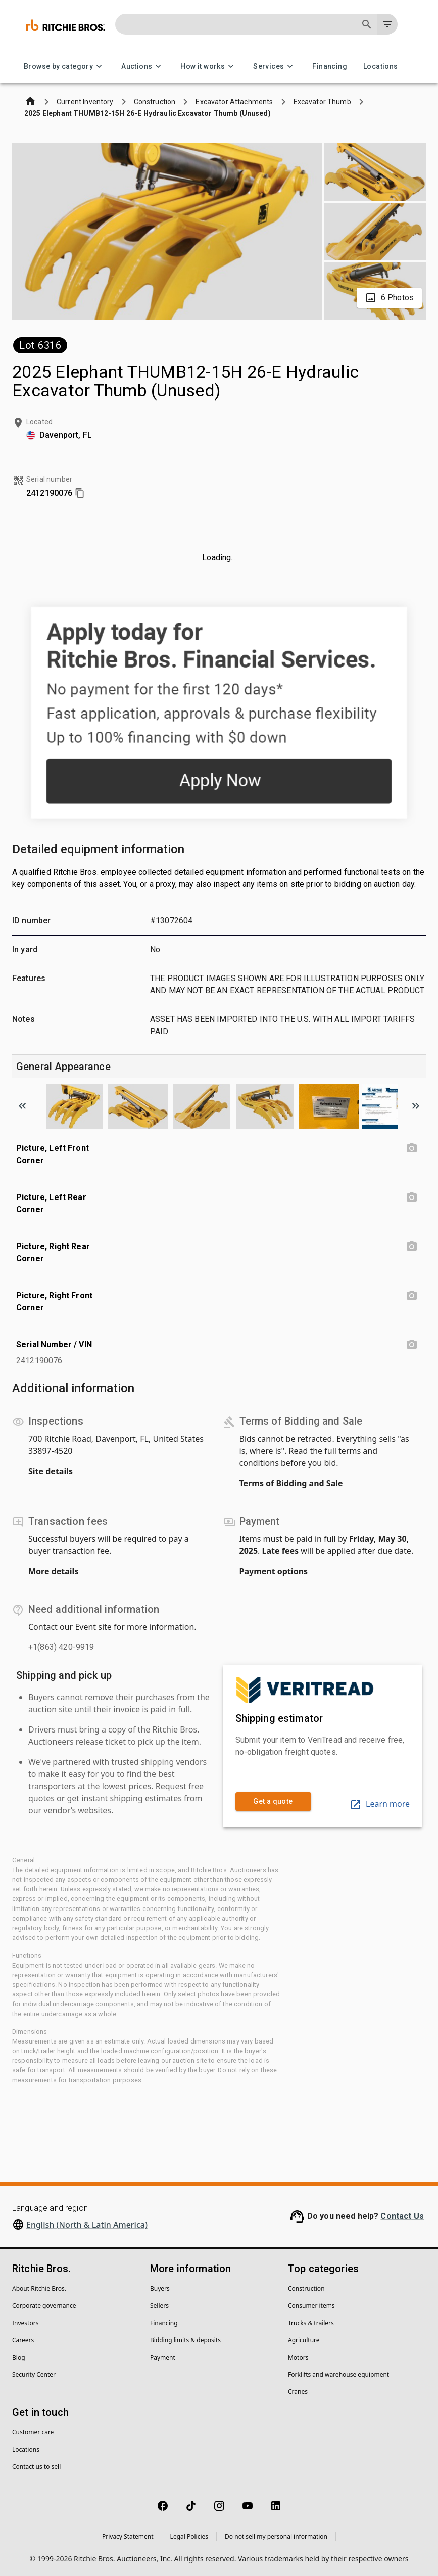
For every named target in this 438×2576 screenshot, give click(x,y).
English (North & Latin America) (87, 2224)
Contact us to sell (36, 2466)
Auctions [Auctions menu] (142, 66)
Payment (162, 2357)
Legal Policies (189, 2536)
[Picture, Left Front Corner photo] (412, 1148)
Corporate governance (44, 2305)
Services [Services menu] (274, 66)
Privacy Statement (128, 2536)
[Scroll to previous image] (22, 1106)
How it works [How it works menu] (208, 66)
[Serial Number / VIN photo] (412, 1345)
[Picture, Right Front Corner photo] (412, 1295)
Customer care (33, 2432)
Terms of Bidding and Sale (291, 1483)
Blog (18, 2357)
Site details (50, 1471)
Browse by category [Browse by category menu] (64, 66)
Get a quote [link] (273, 1801)
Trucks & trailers (311, 2323)
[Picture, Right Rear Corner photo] (412, 1246)
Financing (329, 66)
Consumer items (311, 2305)
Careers (23, 2340)
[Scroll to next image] (416, 1106)
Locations (380, 66)
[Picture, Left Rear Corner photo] (412, 1197)
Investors (25, 2323)
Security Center (34, 2374)
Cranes (298, 2391)
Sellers (159, 2305)
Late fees (280, 1551)
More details (53, 1571)
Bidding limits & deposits (185, 2340)
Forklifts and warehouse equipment (338, 2374)
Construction (306, 2288)
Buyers (160, 2288)
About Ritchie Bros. (39, 2288)
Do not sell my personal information (276, 2536)
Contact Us (402, 2216)
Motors (298, 2357)
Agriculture (304, 2340)
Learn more (380, 1803)
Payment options (273, 1571)
